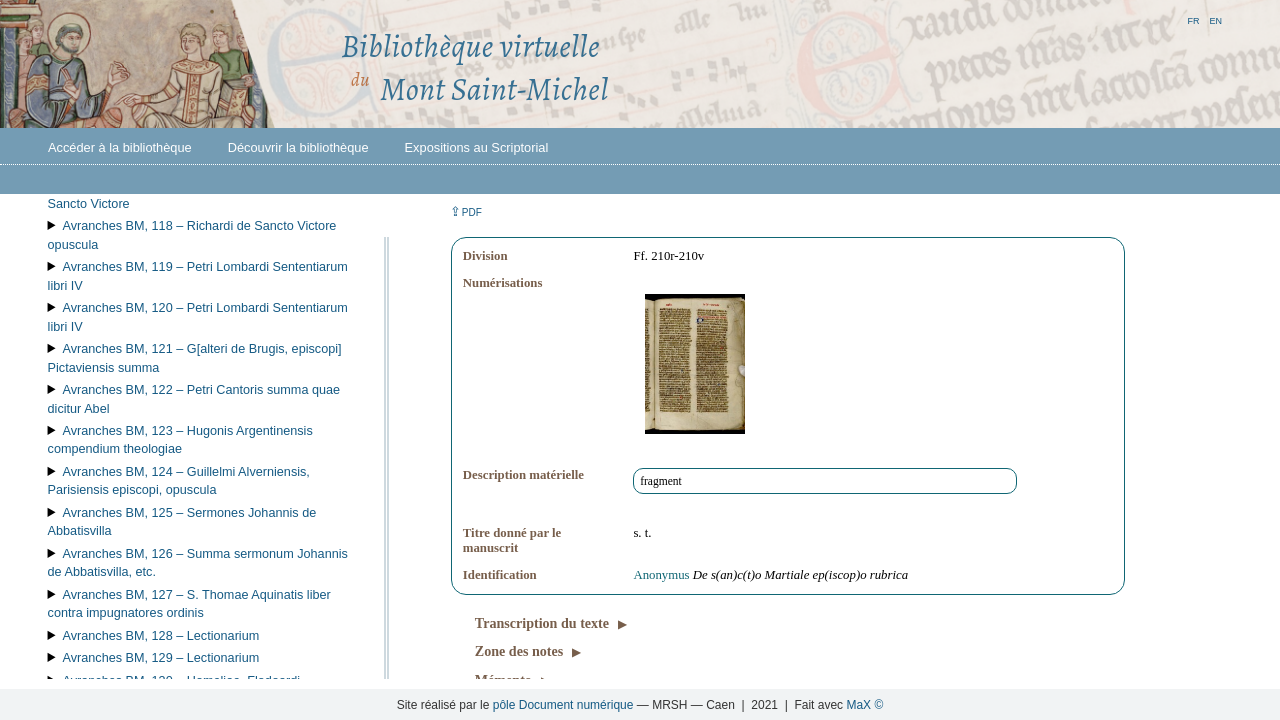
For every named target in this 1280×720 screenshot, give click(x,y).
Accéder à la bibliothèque (120, 147)
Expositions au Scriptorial (477, 147)
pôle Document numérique (563, 705)
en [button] (1215, 19)
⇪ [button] (466, 211)
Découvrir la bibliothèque (298, 147)
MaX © (864, 705)
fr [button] (1193, 19)
